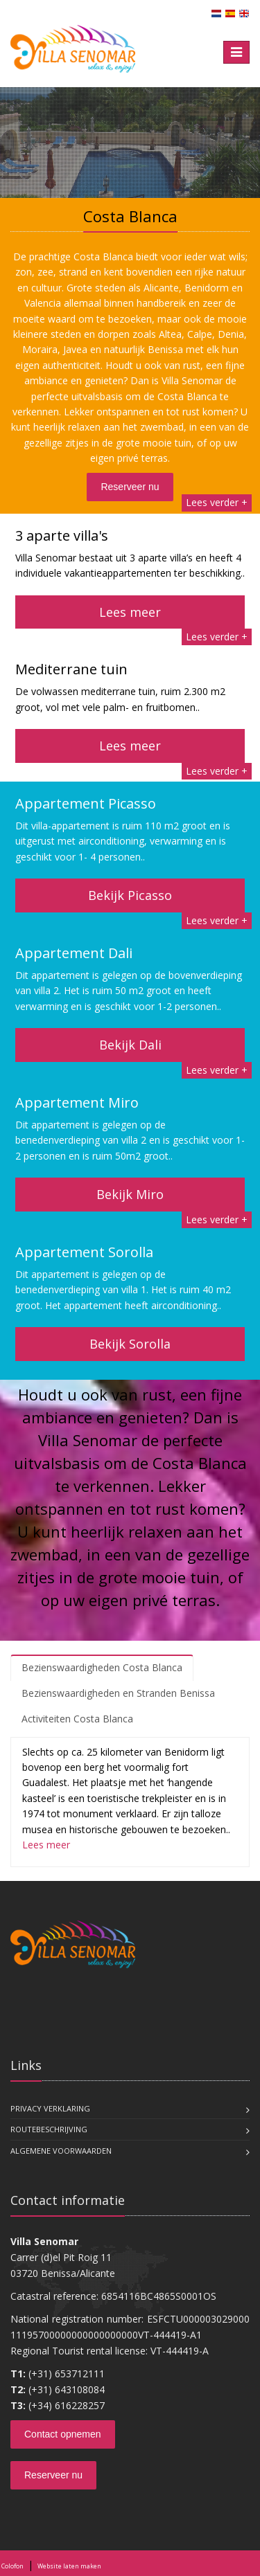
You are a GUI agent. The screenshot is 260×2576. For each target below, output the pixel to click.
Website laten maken (69, 2565)
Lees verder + (217, 502)
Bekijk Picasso (130, 895)
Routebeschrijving (48, 2129)
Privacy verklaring (50, 2108)
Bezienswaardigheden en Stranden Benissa (118, 1693)
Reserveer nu (130, 486)
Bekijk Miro (130, 1194)
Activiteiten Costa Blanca (77, 1718)
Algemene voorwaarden (61, 2150)
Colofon (12, 2565)
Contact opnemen (62, 2434)
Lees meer (130, 612)
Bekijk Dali (130, 1044)
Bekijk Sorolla (130, 1343)
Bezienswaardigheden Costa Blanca (101, 1667)
